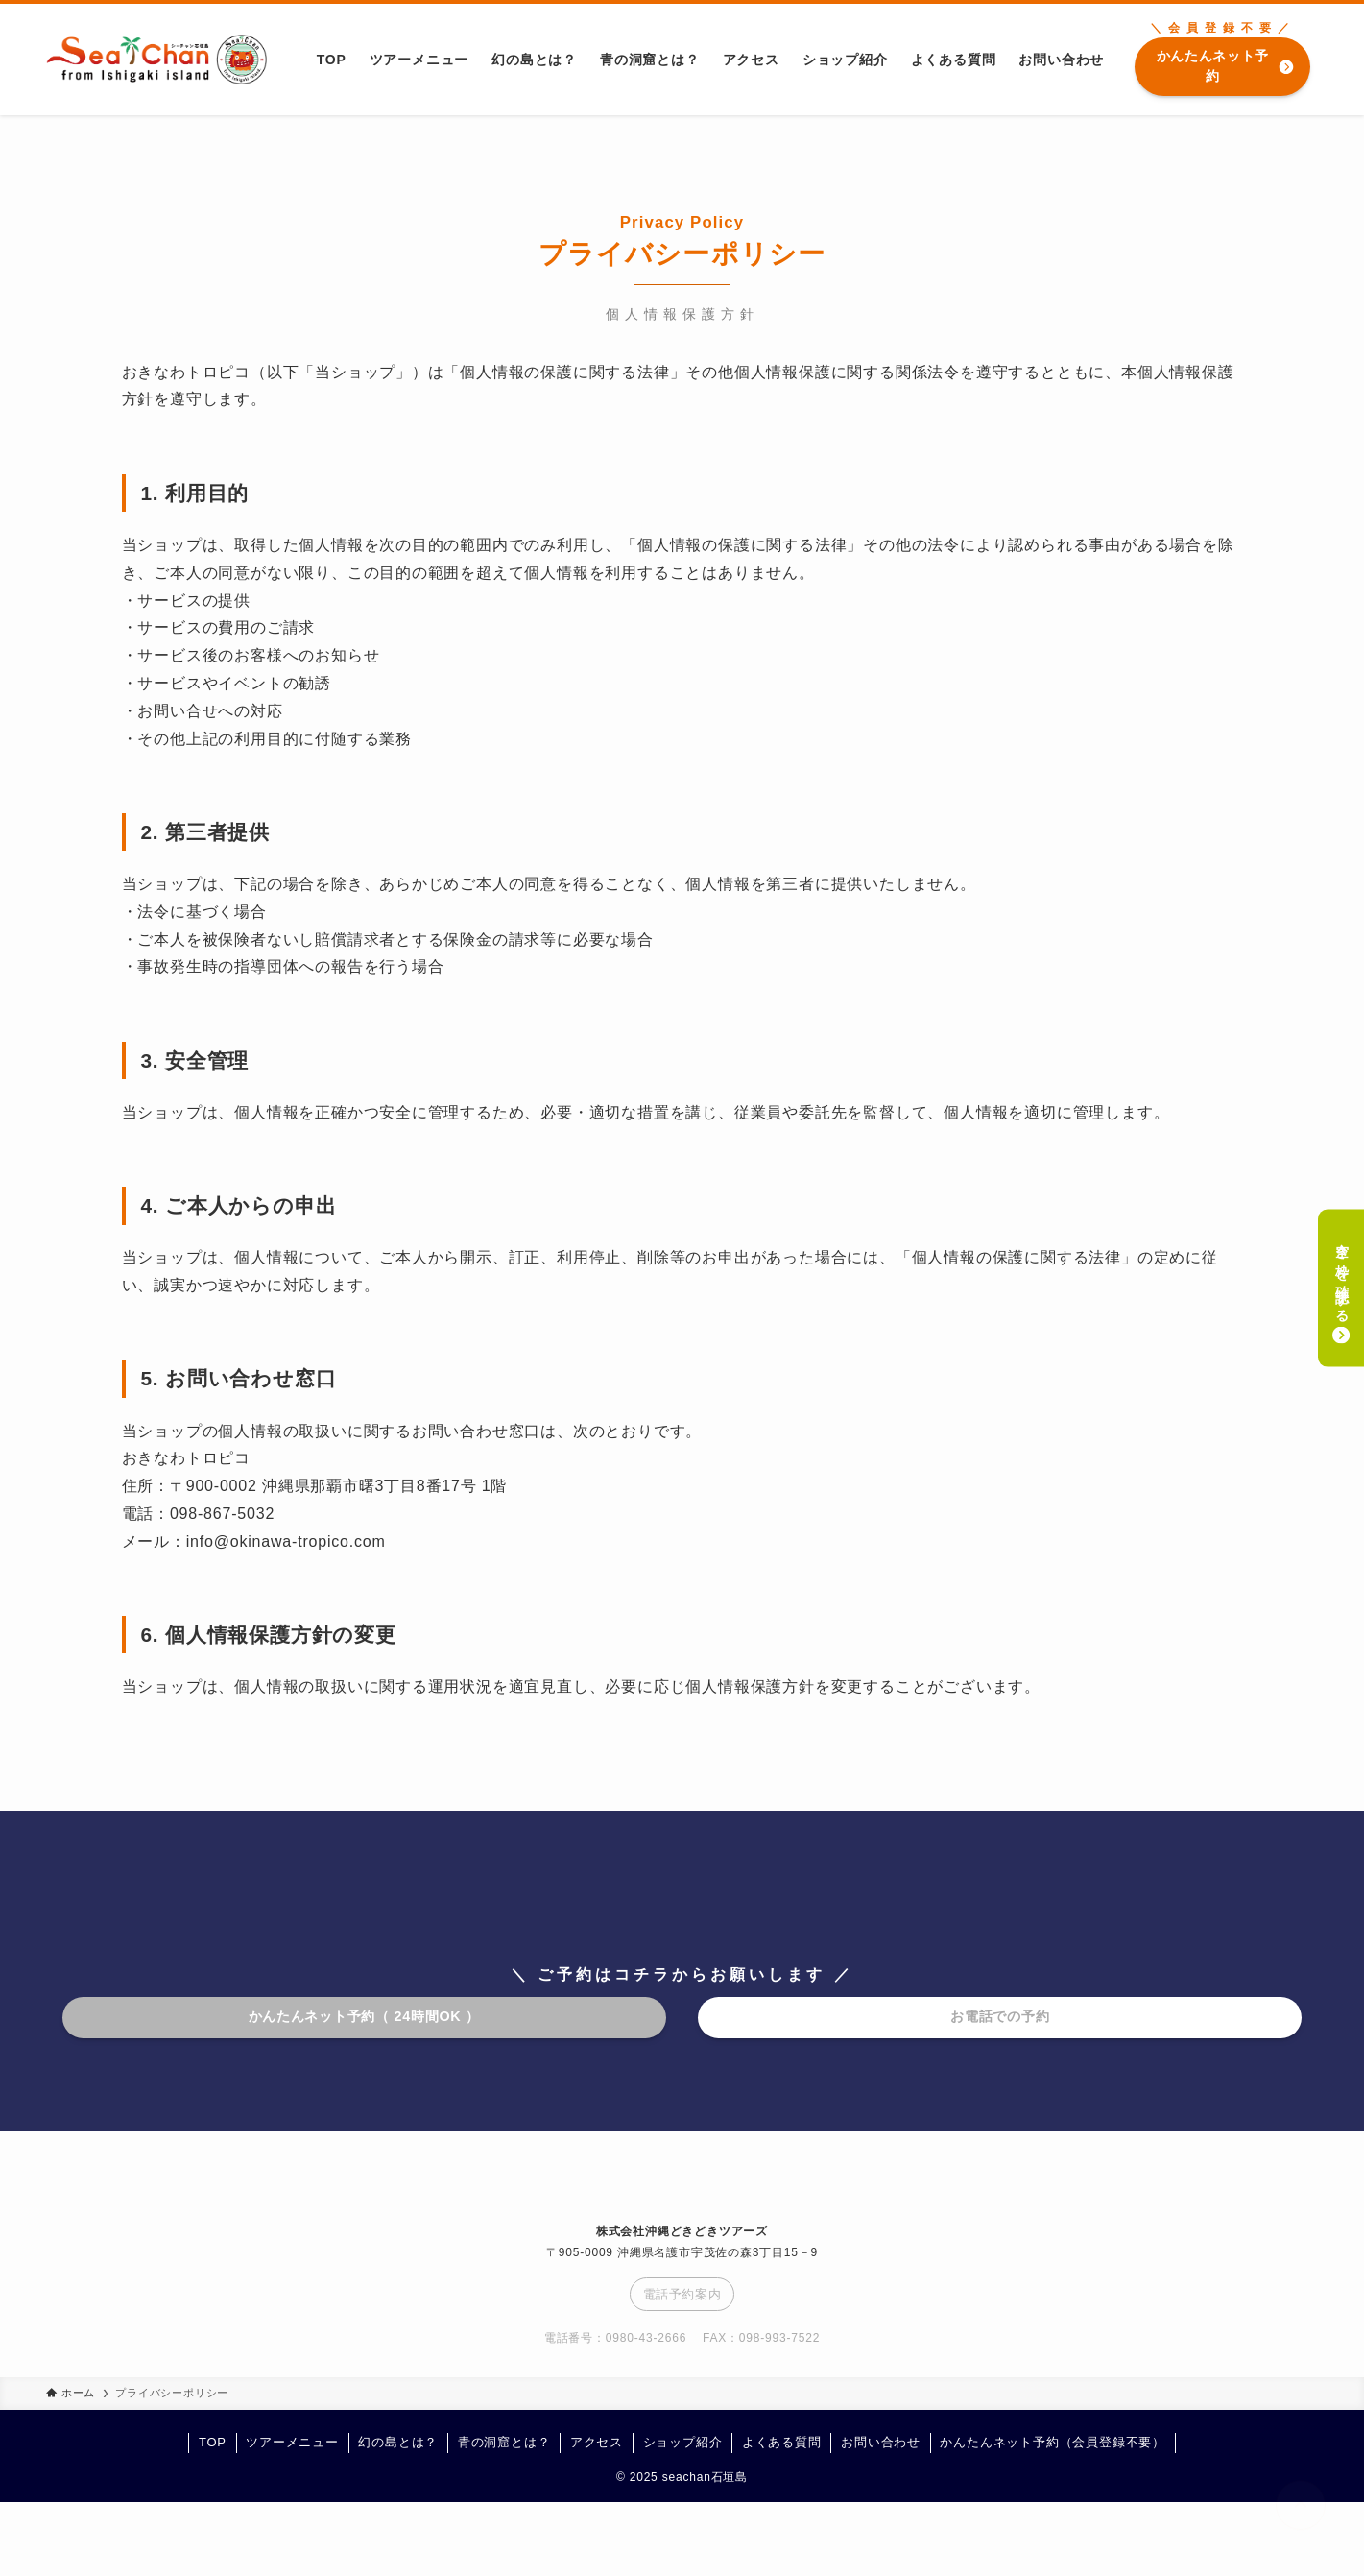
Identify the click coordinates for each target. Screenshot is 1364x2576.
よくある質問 (782, 2442)
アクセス (596, 2442)
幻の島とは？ (398, 2442)
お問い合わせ (881, 2442)
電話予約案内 (682, 2294)
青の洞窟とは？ (504, 2442)
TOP (213, 2442)
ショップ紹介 (683, 2442)
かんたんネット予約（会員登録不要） (1052, 2442)
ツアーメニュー (292, 2442)
